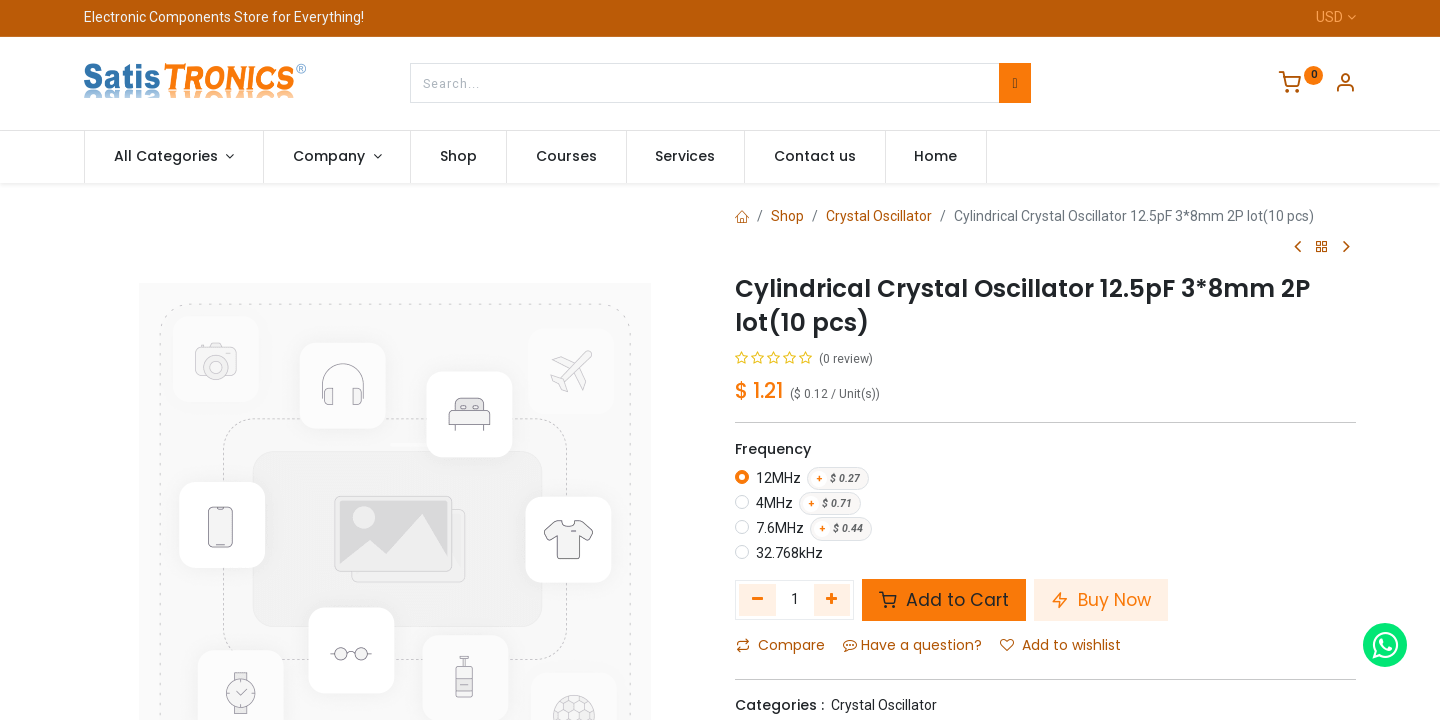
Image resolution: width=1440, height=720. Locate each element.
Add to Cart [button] (944, 600)
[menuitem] (458, 157)
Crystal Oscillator (879, 216)
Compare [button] (780, 645)
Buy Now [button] (1101, 600)
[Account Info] (1345, 85)
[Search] (1014, 83)
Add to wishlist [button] (1060, 645)
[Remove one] (757, 600)
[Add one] (832, 600)
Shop (787, 216)
